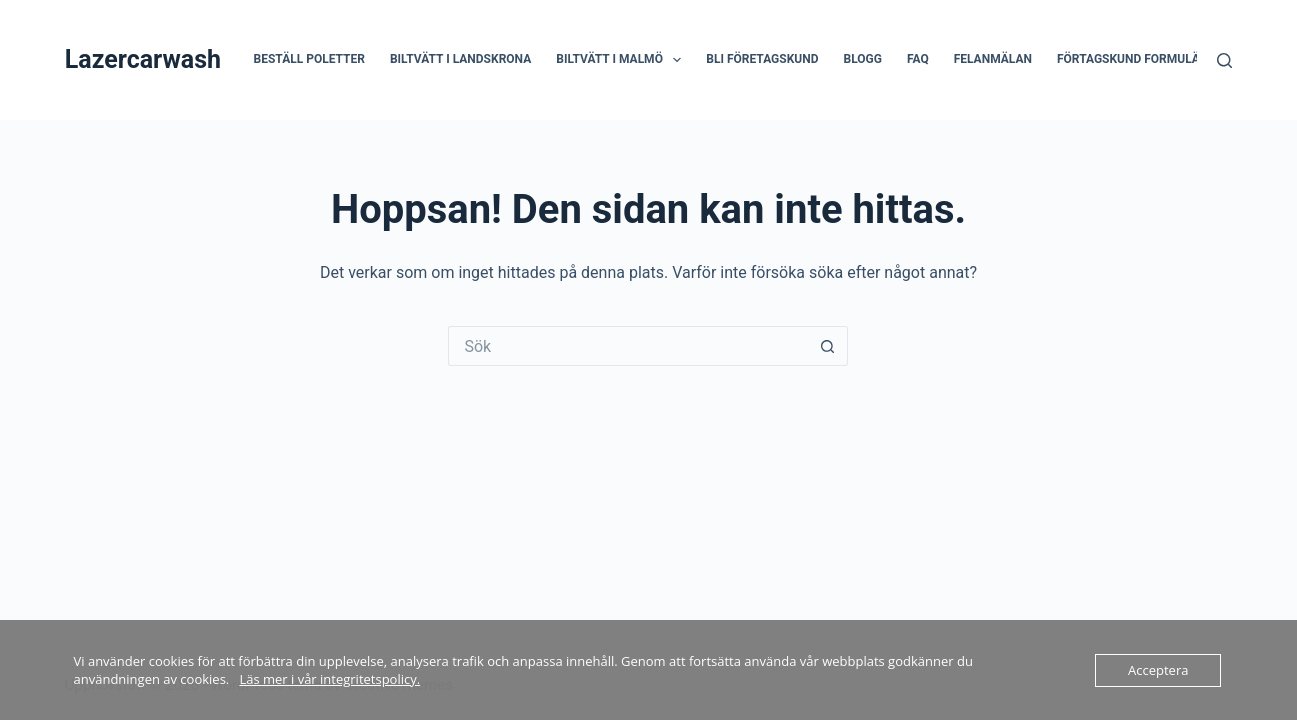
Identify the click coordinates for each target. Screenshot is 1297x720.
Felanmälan (993, 59)
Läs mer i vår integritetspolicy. (329, 679)
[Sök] (1224, 60)
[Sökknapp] (828, 346)
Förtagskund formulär (1132, 59)
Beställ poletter (309, 59)
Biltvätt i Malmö (622, 60)
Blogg (863, 59)
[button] (677, 60)
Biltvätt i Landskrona (460, 59)
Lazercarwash (143, 59)
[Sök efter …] (628, 346)
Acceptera (1158, 670)
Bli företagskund (762, 59)
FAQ (918, 59)
